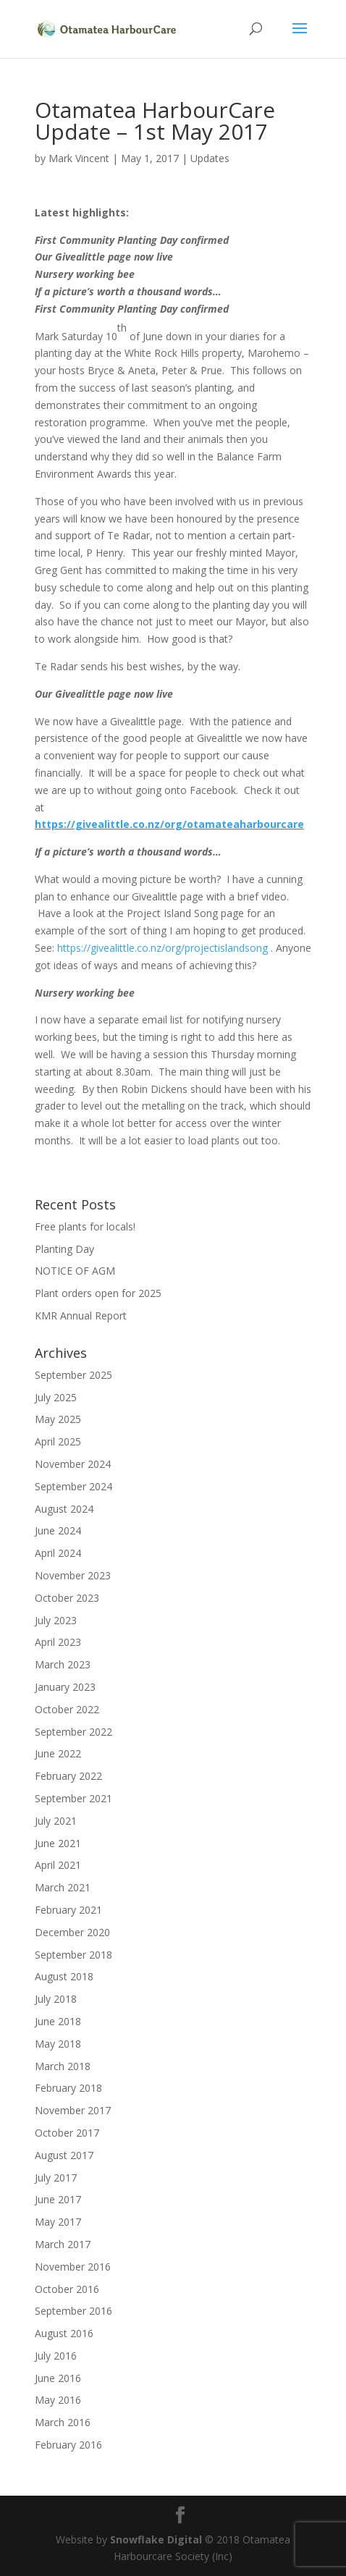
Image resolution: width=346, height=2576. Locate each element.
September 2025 (73, 1375)
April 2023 (58, 1642)
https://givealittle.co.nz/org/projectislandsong (162, 948)
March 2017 (62, 2244)
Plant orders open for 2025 (98, 1293)
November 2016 (73, 2266)
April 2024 (58, 1553)
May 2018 (58, 2044)
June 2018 (58, 2021)
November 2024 (73, 1464)
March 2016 (62, 2422)
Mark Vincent (78, 158)
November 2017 (73, 2110)
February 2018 (68, 2088)
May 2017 (58, 2222)
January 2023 (65, 1687)
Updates (209, 158)
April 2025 (58, 1441)
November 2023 (73, 1575)
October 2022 (67, 1709)
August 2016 (64, 2333)
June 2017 (58, 2199)
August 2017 (64, 2155)
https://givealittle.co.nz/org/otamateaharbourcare (169, 824)
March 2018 (62, 2066)
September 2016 (73, 2311)
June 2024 (58, 1530)
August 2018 (64, 1976)
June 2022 (58, 1753)
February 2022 (68, 1776)
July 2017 (56, 2177)
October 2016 (67, 2289)
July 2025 (56, 1397)
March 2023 (62, 1664)
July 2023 (56, 1620)
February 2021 (68, 1910)
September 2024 (73, 1486)
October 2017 (67, 2133)
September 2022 (73, 1732)
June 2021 (58, 1843)
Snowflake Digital (156, 2539)
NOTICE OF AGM (75, 1271)
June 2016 (58, 2378)
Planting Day (64, 1249)
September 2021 (73, 1798)
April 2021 (58, 1865)
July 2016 (56, 2355)
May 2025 (58, 1419)
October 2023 (67, 1598)
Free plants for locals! (85, 1226)
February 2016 (68, 2445)
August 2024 (64, 1509)
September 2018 (73, 1954)
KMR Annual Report (81, 1315)
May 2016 (58, 2400)
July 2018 (56, 1999)
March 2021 (62, 1887)
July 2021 (56, 1821)
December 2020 (72, 1932)
